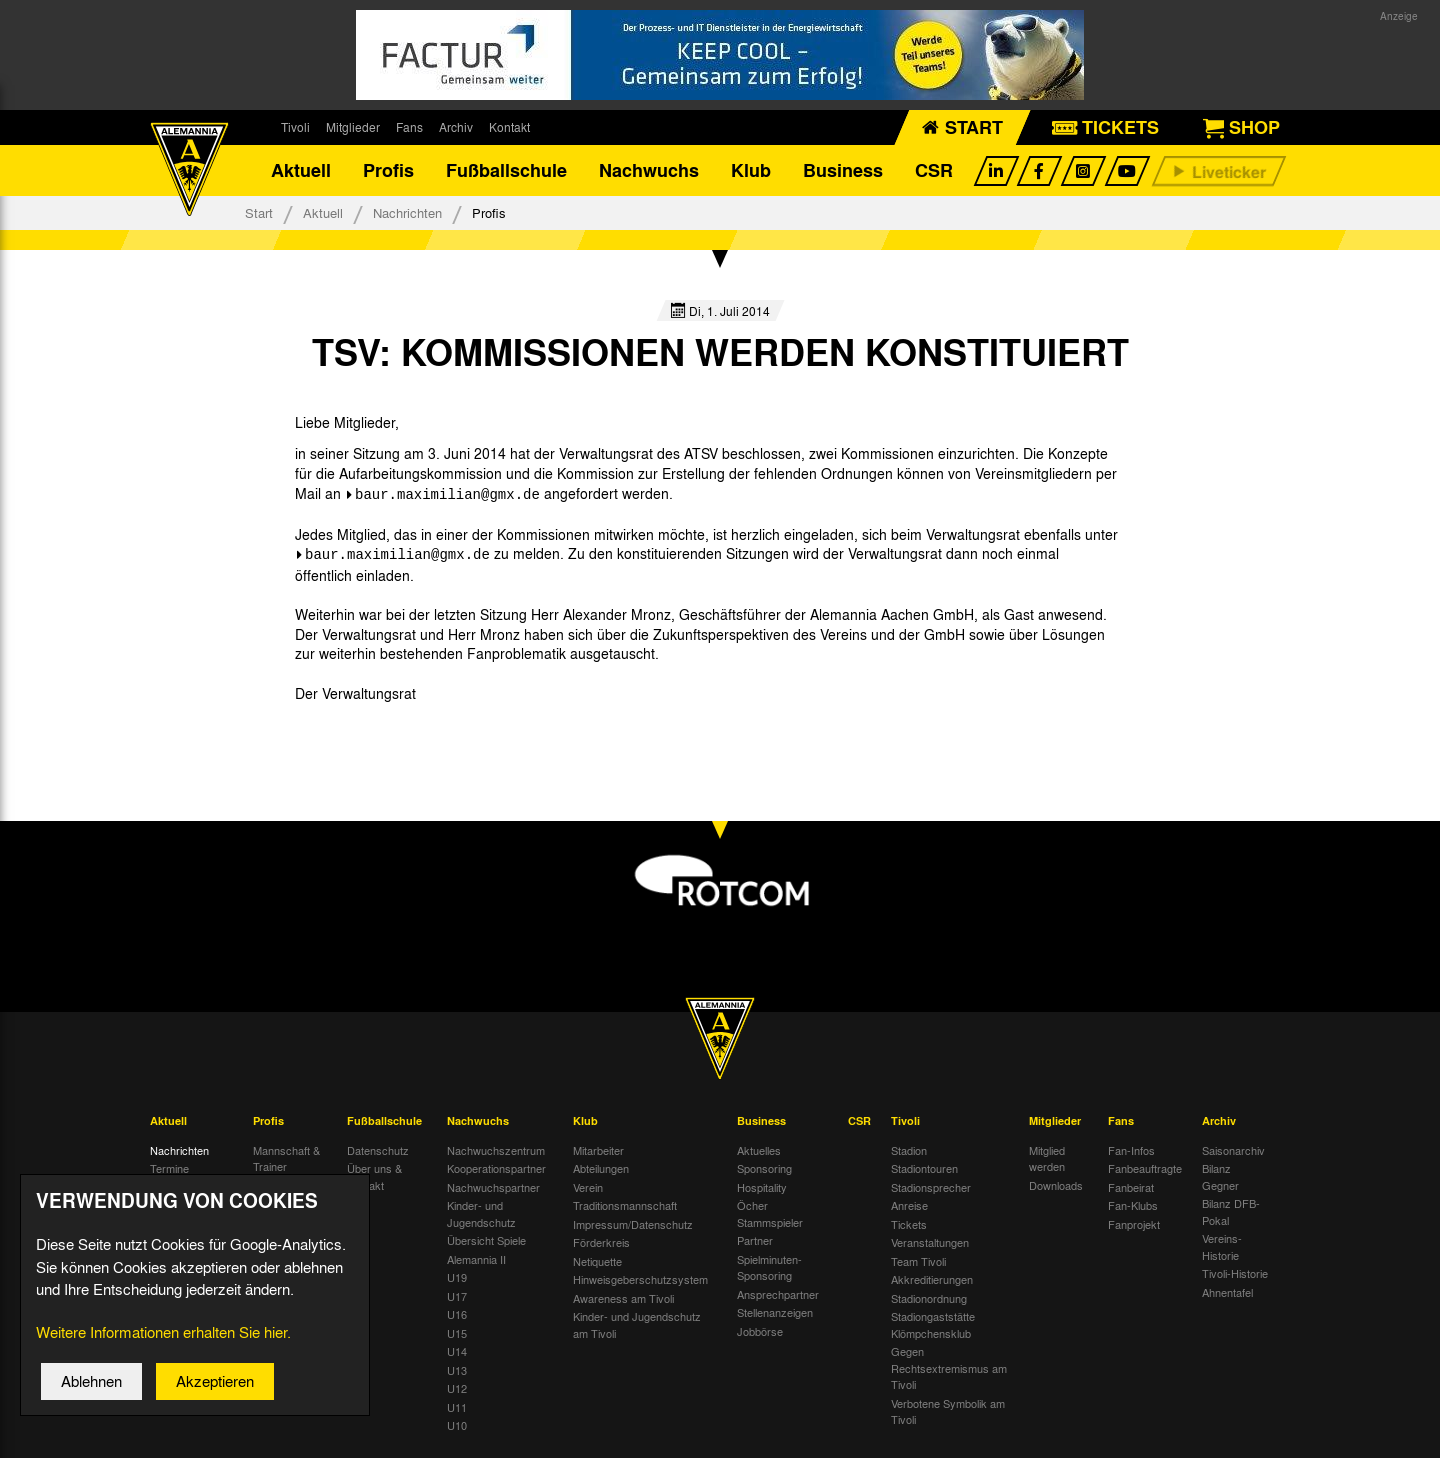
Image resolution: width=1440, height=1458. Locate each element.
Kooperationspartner (496, 1174)
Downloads (1056, 1190)
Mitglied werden (1047, 1163)
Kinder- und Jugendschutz (481, 1219)
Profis (388, 175)
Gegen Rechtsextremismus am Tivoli (949, 1373)
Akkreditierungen (932, 1285)
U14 (457, 1357)
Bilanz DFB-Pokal (1231, 1217)
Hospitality (762, 1192)
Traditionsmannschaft (625, 1211)
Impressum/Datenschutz (633, 1229)
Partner (755, 1246)
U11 (457, 1412)
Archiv (456, 127)
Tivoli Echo (176, 1192)
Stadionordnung (929, 1303)
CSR (934, 175)
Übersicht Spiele (486, 1246)
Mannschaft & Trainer (286, 1163)
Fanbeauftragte (1145, 1174)
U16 (457, 1320)
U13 (457, 1375)
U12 (457, 1394)
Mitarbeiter (598, 1155)
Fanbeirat (1131, 1192)
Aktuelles (759, 1155)
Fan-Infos (1131, 1155)
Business (843, 175)
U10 (457, 1431)
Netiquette (597, 1266)
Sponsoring (764, 1174)
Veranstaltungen (930, 1248)
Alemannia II (476, 1264)
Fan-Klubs (1133, 1211)
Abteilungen (601, 1174)
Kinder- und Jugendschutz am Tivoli (637, 1330)
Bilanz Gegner (1220, 1182)
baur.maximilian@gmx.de (447, 502)
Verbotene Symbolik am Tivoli (948, 1416)
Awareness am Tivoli (623, 1303)
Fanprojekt (1134, 1229)
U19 (457, 1283)
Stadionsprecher (931, 1192)
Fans (409, 127)
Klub (751, 175)
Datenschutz (378, 1155)
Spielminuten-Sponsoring (769, 1272)
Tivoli (295, 127)
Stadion (909, 1155)
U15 (457, 1338)
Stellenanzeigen (775, 1318)
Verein (588, 1192)
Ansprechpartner (778, 1299)
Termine (169, 1174)
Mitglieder (353, 127)
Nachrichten (407, 222)
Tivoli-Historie (1235, 1279)
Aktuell (301, 175)
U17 (457, 1301)
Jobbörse (760, 1336)
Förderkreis (601, 1248)
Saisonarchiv (1233, 1155)
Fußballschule (506, 175)
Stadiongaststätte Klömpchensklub (933, 1330)
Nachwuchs (649, 175)
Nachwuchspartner (493, 1192)
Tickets (909, 1229)
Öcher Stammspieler (770, 1219)
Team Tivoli (918, 1266)
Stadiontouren (924, 1174)
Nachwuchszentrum (496, 1155)
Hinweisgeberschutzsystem (640, 1285)
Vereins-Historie (1222, 1252)
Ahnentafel (1227, 1297)
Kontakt (509, 127)
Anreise (909, 1211)
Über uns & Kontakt (374, 1182)
